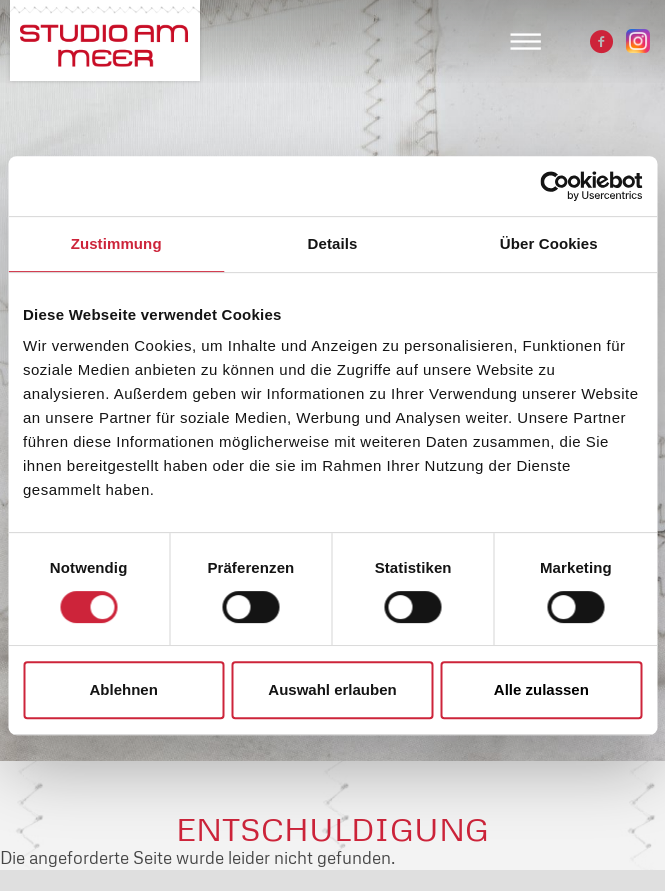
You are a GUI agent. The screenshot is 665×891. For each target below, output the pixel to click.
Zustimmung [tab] (116, 243)
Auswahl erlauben (332, 689)
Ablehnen (124, 689)
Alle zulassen (541, 689)
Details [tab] (333, 243)
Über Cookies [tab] (549, 243)
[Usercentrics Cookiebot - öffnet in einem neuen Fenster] (554, 186)
